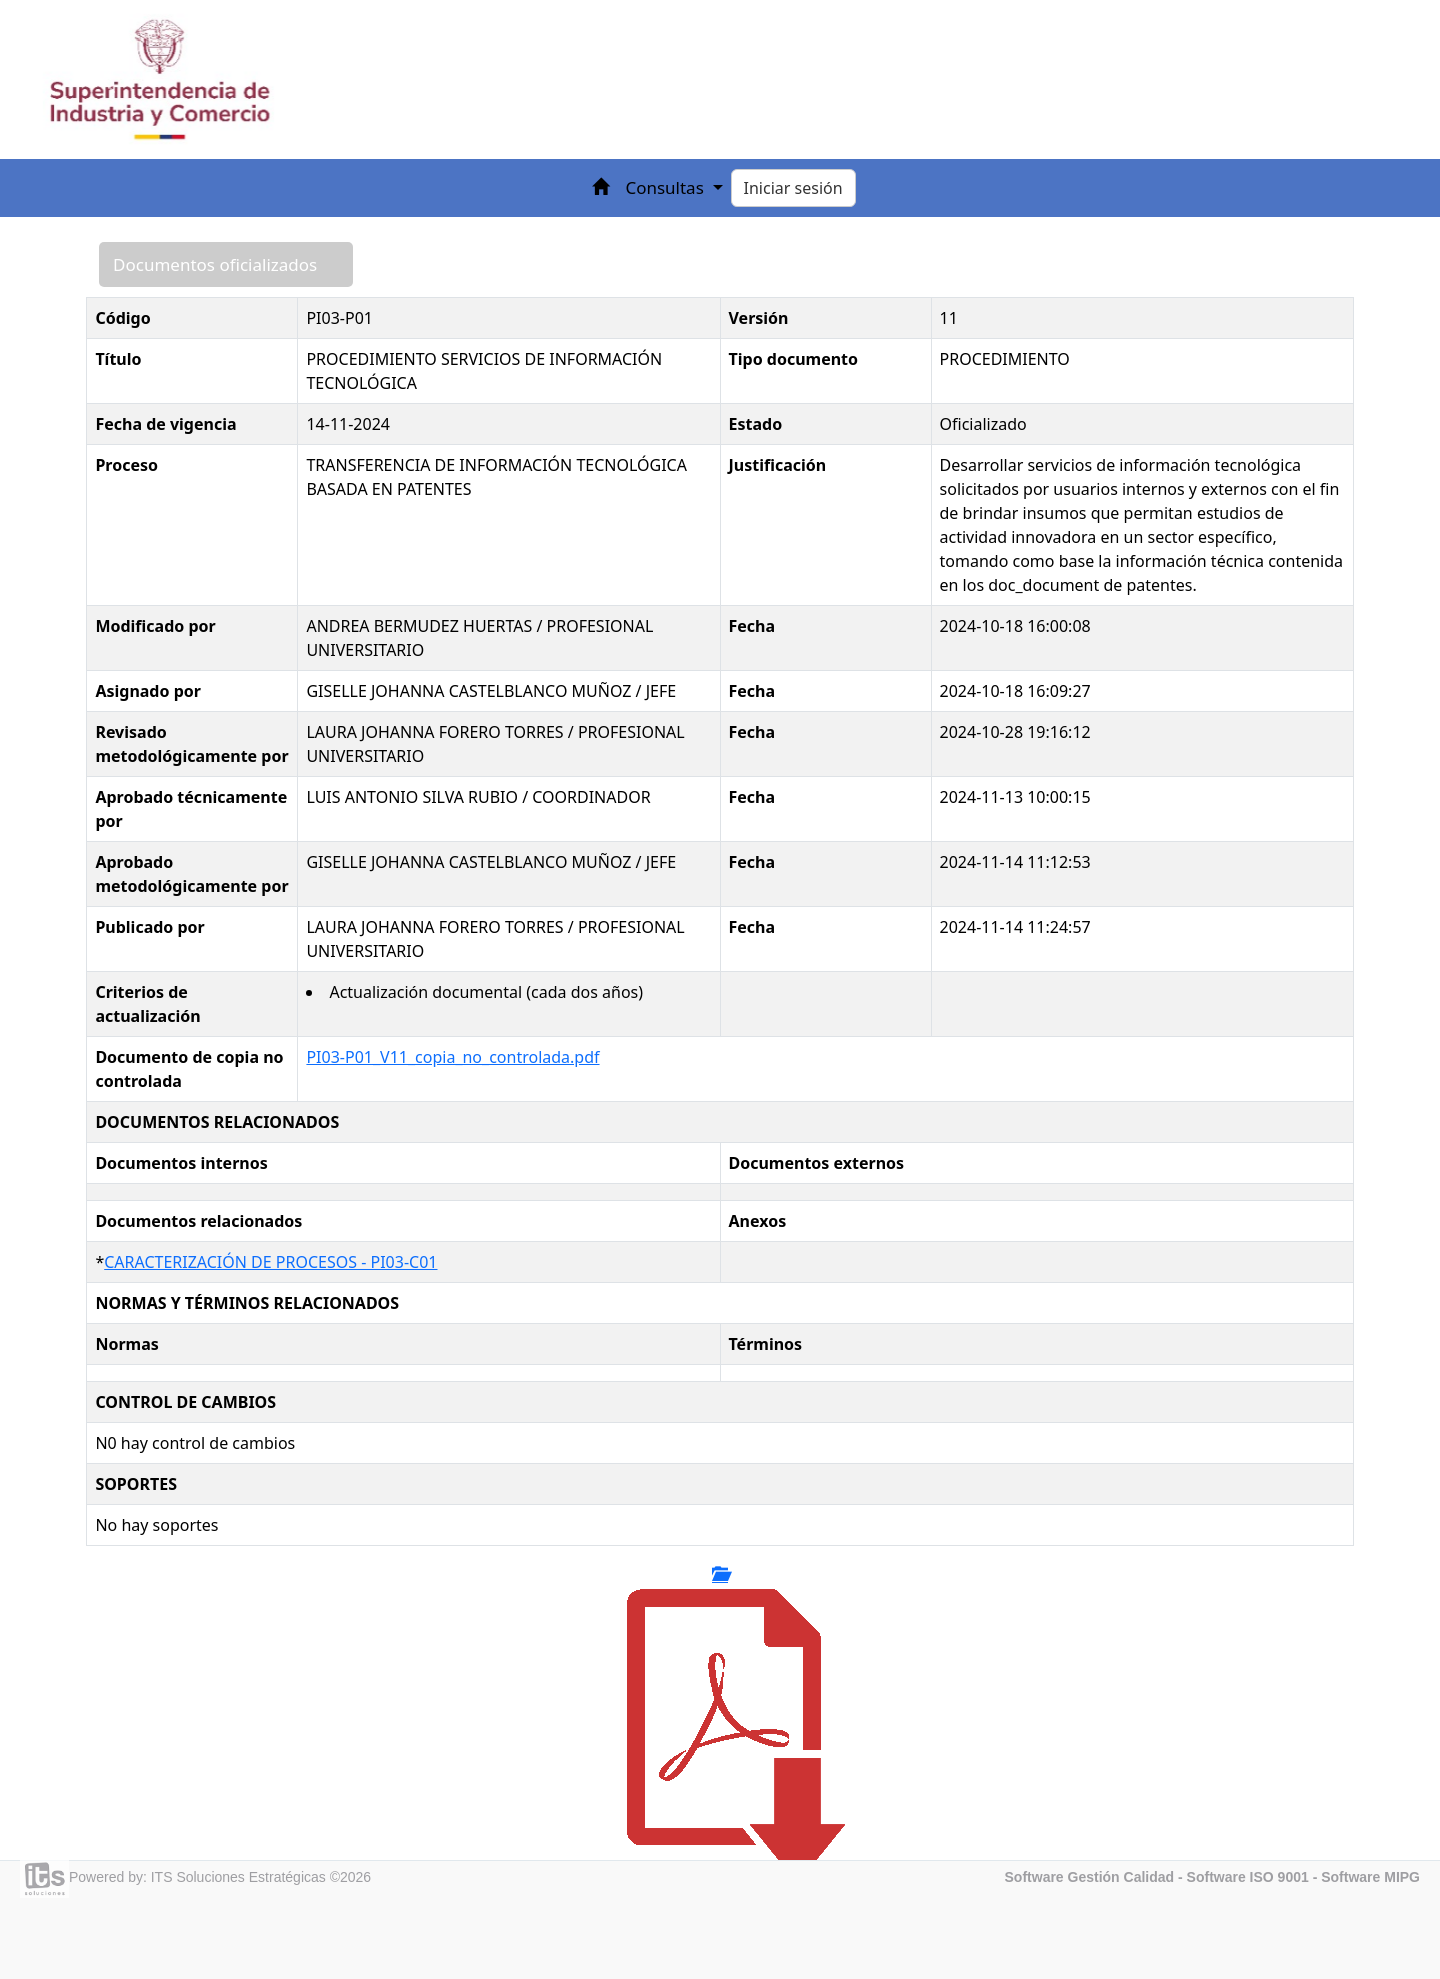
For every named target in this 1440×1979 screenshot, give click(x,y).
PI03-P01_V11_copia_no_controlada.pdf (452, 1057)
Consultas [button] (666, 187)
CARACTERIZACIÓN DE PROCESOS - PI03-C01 (270, 1262)
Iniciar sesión (793, 188)
